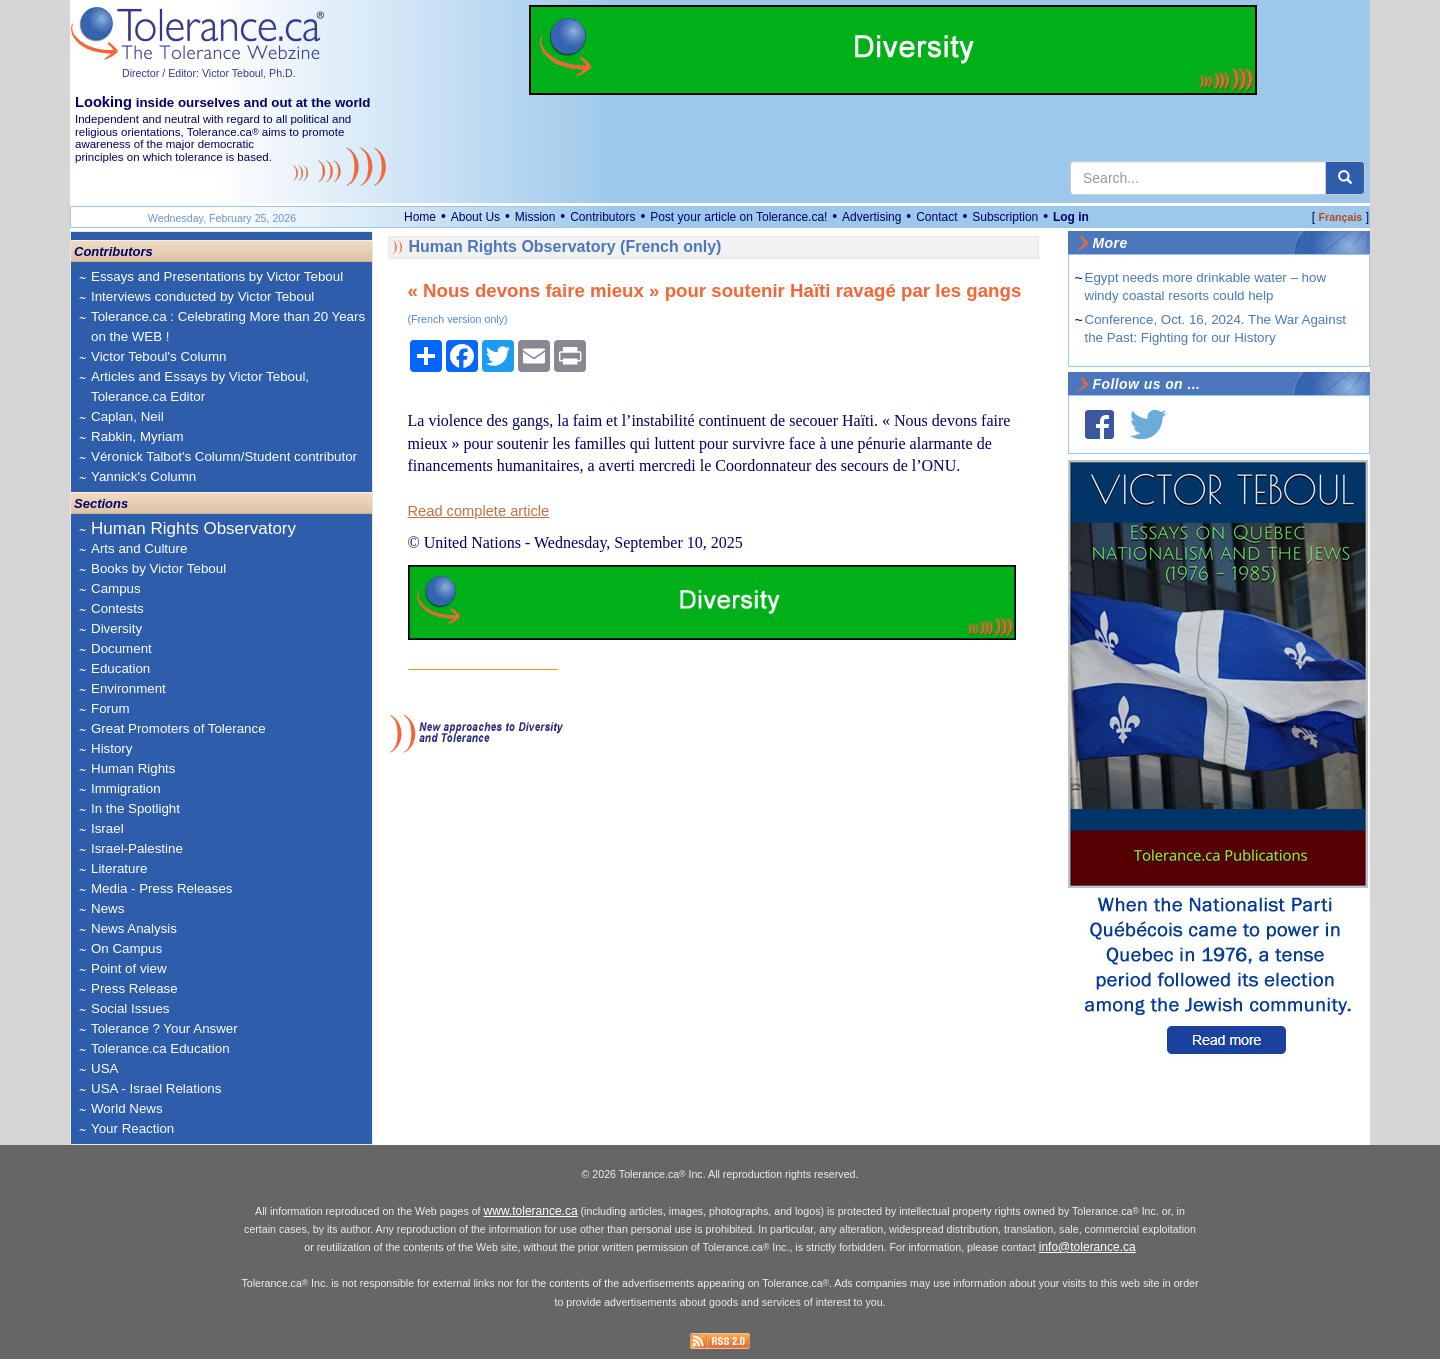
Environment (128, 688)
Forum (110, 708)
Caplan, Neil (127, 416)
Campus (116, 588)
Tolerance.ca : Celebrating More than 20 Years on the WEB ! (228, 326)
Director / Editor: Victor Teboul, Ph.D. (209, 73)
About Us (475, 217)
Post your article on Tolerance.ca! (738, 217)
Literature (119, 868)
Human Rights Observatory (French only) (565, 246)
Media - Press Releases (161, 888)
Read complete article (479, 511)
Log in (1071, 217)
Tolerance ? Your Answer (164, 1028)
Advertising (871, 217)
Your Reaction (132, 1128)
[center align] (1345, 178)
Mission (535, 217)
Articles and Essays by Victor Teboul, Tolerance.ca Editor (200, 386)
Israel (107, 828)
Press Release (134, 988)
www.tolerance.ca (531, 1211)
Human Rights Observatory (193, 528)
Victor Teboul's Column (158, 356)
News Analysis (134, 928)
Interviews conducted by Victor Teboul (202, 296)
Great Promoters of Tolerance (178, 728)
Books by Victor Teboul (158, 568)
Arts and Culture (139, 548)
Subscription (1005, 217)
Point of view (129, 968)
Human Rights (133, 768)
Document (121, 648)
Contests (117, 608)
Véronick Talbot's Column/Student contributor (224, 456)
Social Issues (130, 1008)
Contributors (602, 217)
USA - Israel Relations (156, 1088)
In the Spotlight (135, 808)
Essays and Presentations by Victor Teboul (217, 276)
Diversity (116, 628)
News (107, 908)
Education (120, 668)
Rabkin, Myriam (137, 436)
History (111, 748)
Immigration (126, 788)
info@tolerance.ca (1087, 1247)
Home (420, 217)
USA (104, 1068)
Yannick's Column (143, 476)
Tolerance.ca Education (160, 1048)
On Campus (126, 948)
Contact (936, 217)
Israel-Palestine (137, 848)
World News (127, 1108)
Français (1340, 217)
